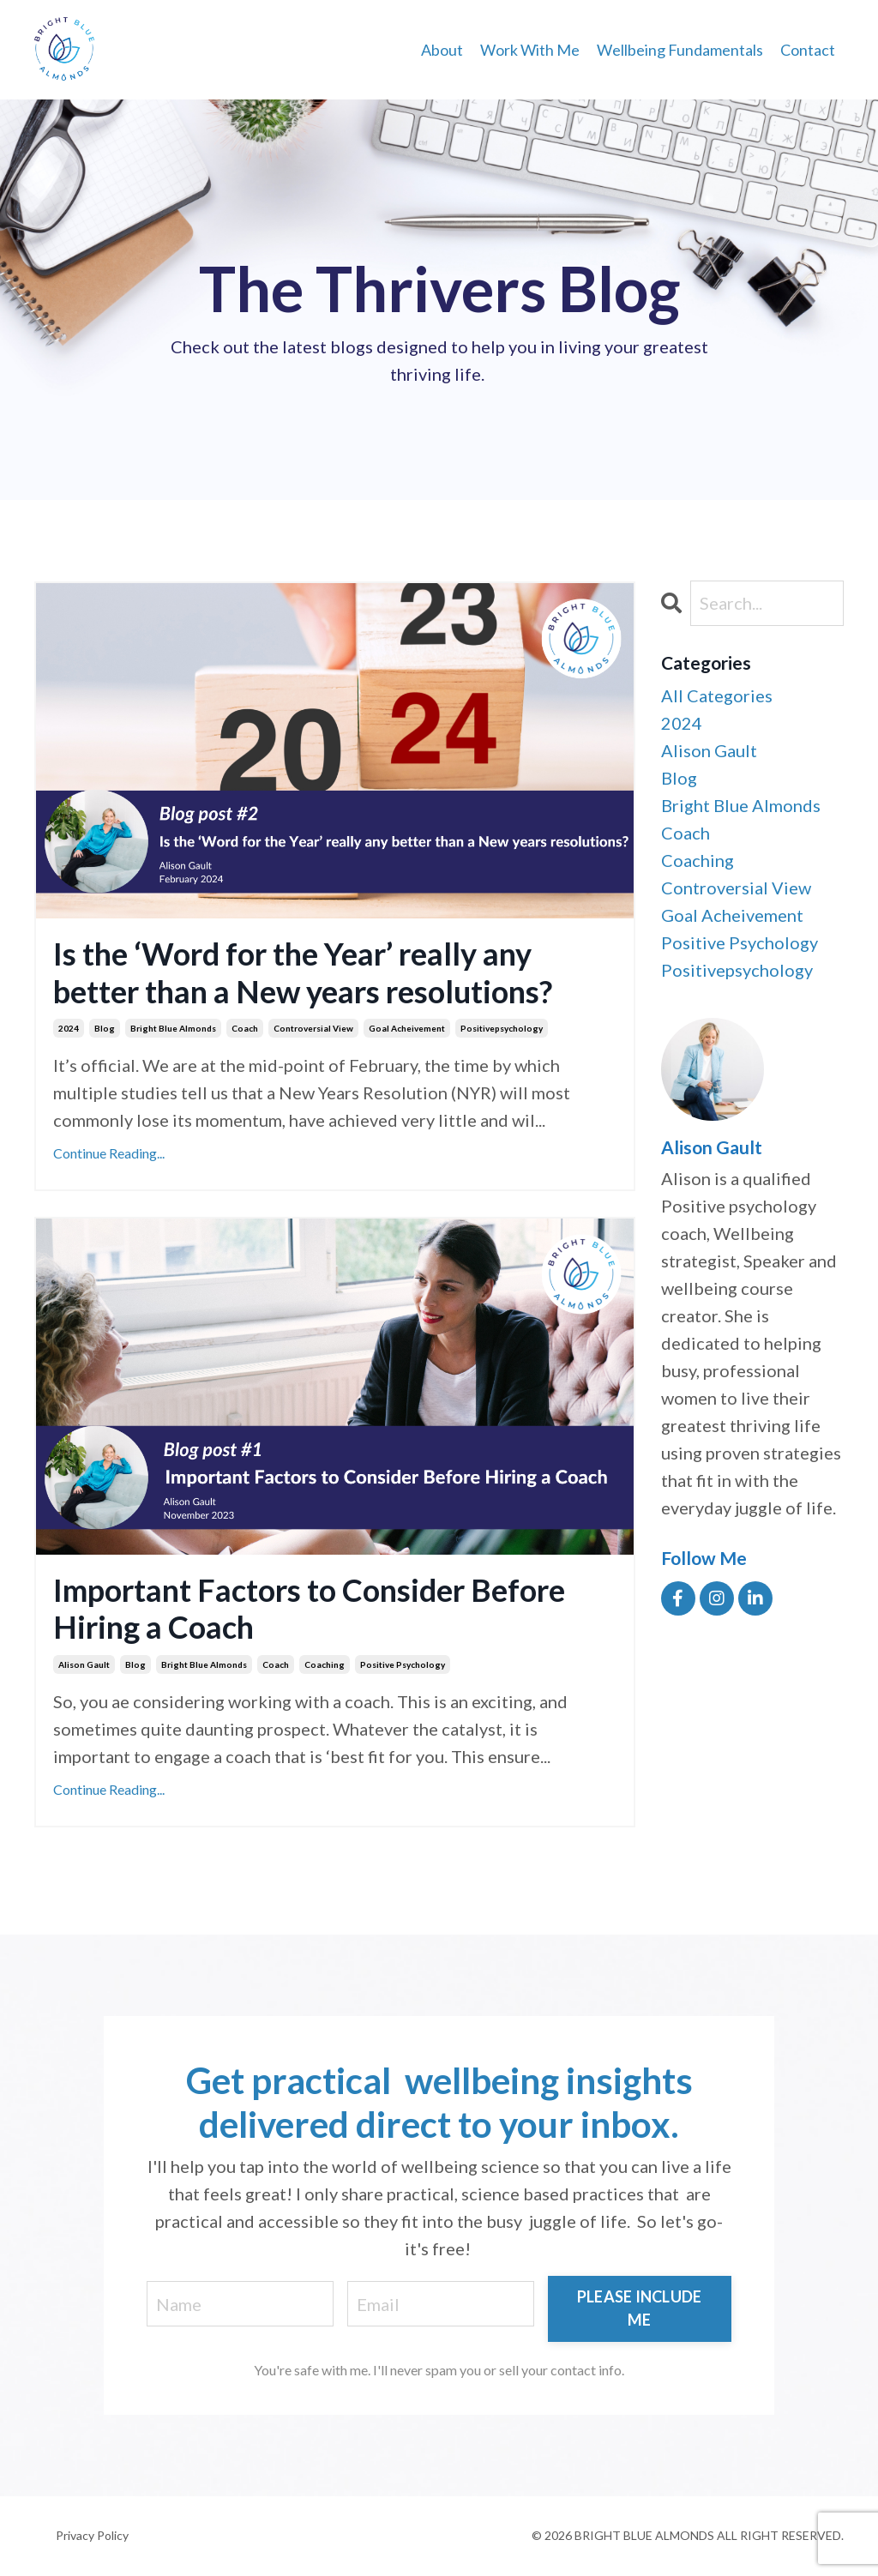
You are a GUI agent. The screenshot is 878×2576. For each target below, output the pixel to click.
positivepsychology (501, 1028)
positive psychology (402, 1664)
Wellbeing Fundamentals (680, 49)
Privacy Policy (92, 2535)
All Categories (717, 695)
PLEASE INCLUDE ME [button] (639, 2308)
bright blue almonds (173, 1028)
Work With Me (530, 49)
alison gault (84, 1664)
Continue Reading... (109, 1153)
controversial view (313, 1028)
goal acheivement (407, 1028)
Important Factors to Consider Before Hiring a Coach (309, 1609)
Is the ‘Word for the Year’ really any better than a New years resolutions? (302, 972)
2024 (68, 1028)
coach (245, 1028)
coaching (324, 1664)
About (442, 49)
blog (104, 1028)
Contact (807, 49)
